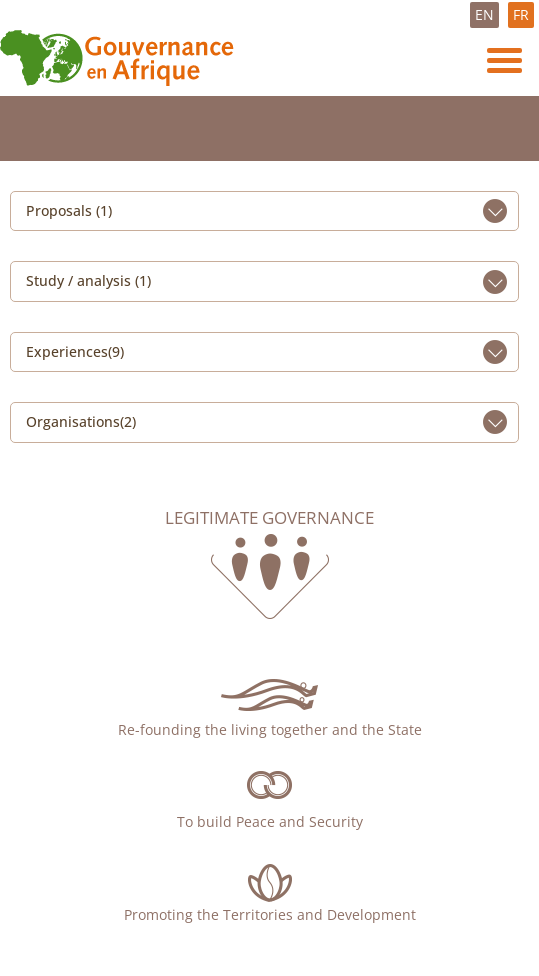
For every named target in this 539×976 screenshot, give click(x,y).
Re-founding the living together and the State (270, 729)
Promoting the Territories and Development (270, 914)
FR (521, 14)
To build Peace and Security (270, 821)
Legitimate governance (269, 518)
